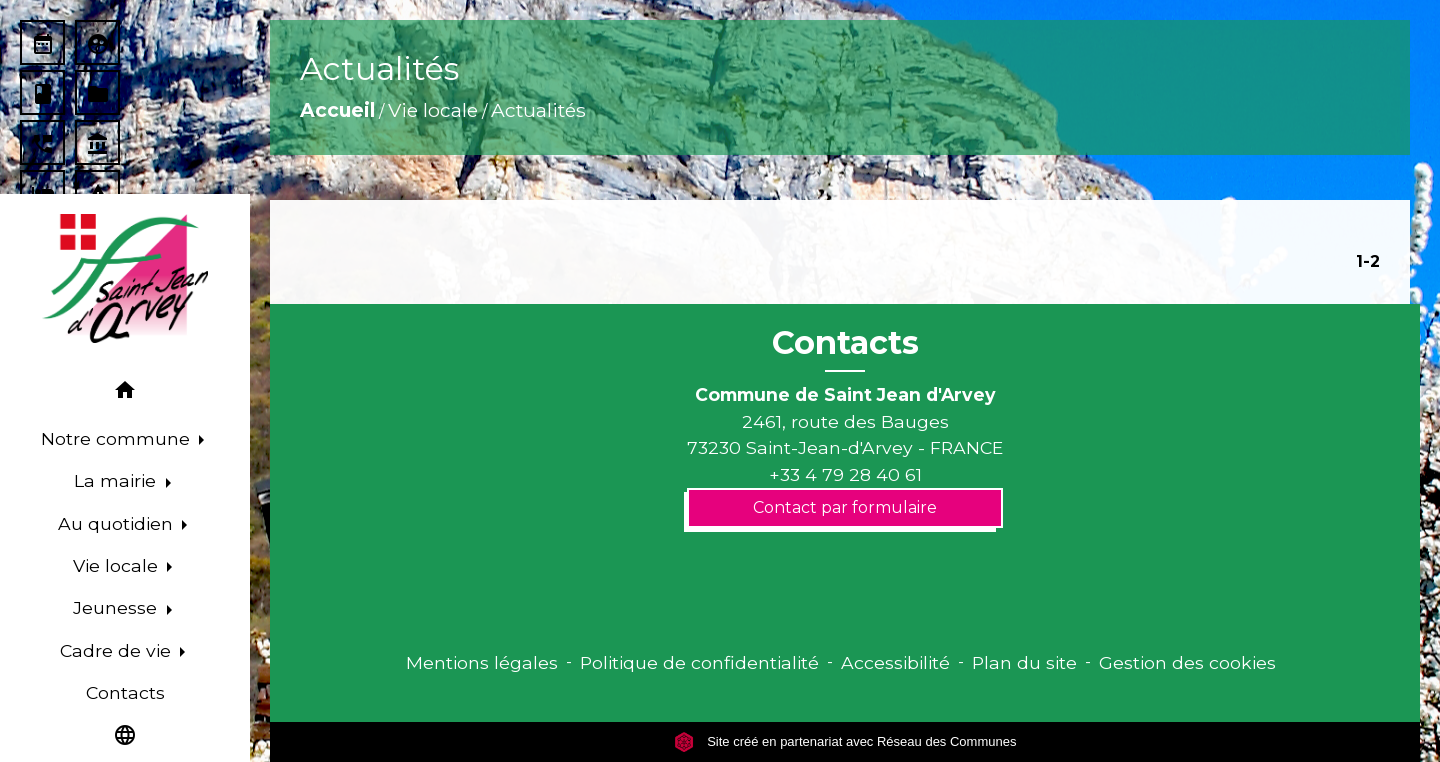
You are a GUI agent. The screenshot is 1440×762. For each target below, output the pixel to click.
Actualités (538, 110)
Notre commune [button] (118, 438)
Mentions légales (482, 662)
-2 (1371, 261)
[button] (125, 393)
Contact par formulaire (845, 507)
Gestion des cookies (1187, 662)
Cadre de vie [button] (118, 650)
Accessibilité (895, 662)
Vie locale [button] (118, 565)
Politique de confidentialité (699, 662)
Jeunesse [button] (117, 607)
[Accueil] (125, 279)
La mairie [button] (117, 480)
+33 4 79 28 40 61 (845, 474)
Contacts (845, 343)
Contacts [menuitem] (125, 692)
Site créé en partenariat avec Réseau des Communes (845, 741)
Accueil (337, 110)
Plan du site (1024, 662)
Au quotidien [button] (118, 523)
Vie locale (433, 110)
